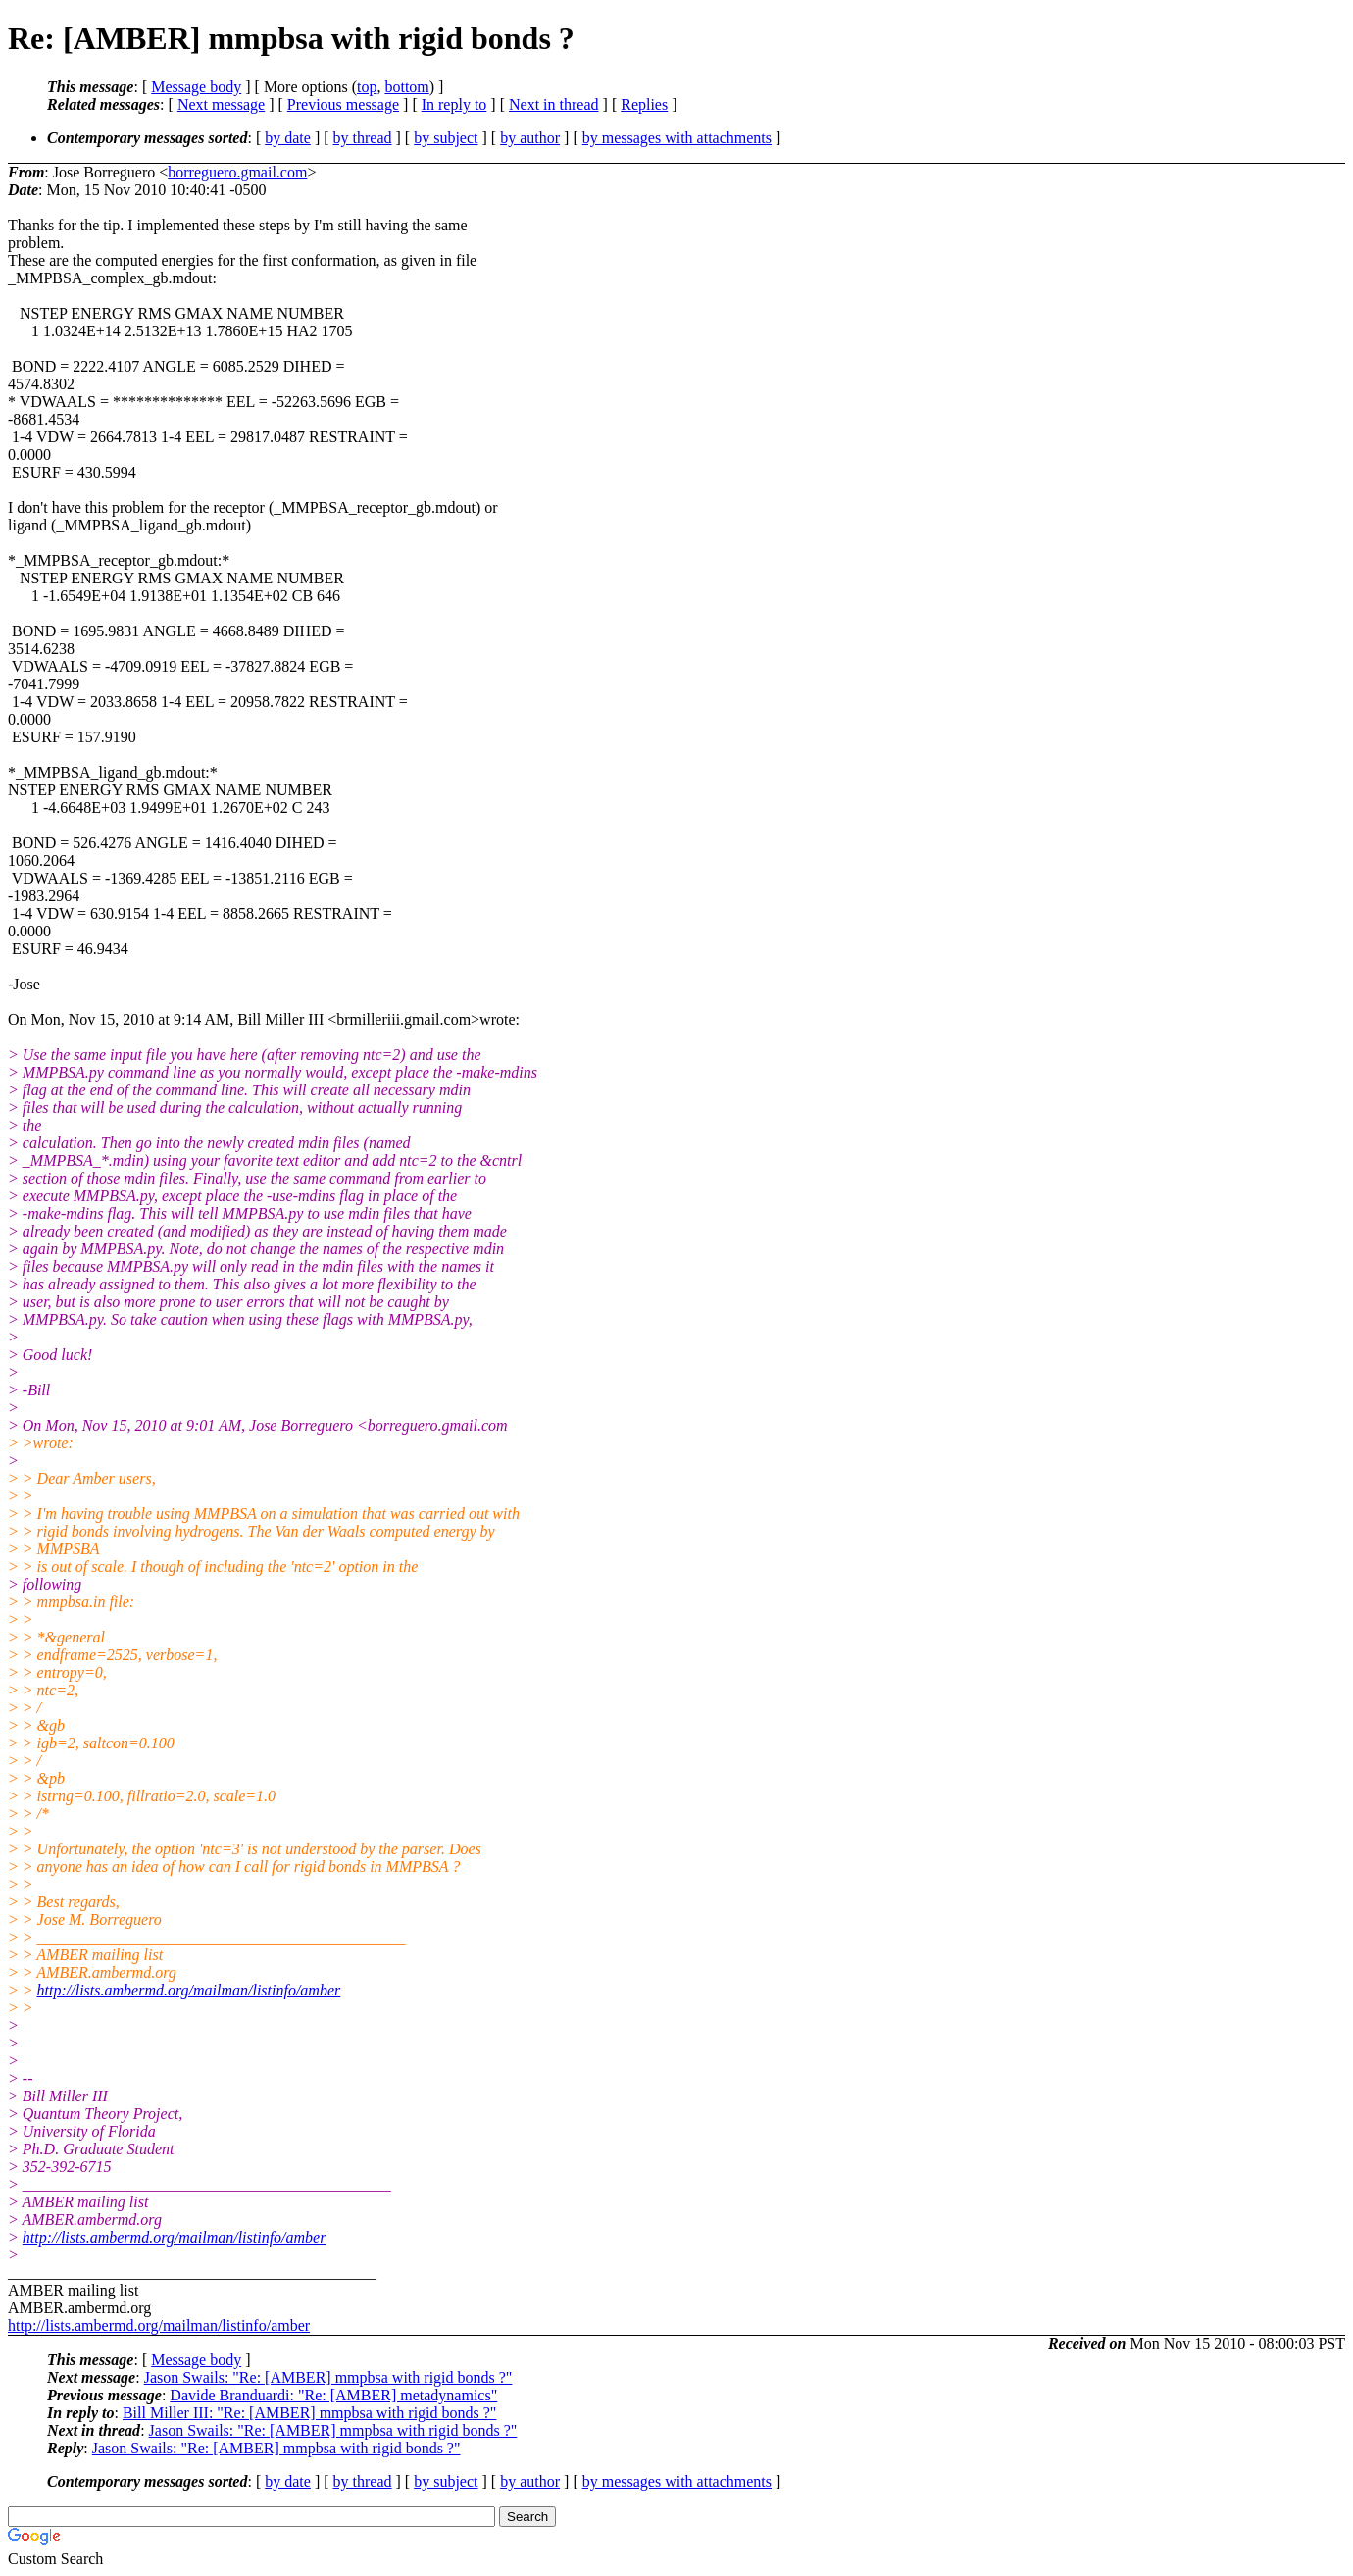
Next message (221, 104)
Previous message (343, 104)
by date (288, 137)
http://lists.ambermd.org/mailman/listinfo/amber (189, 1990)
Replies (644, 104)
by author (530, 137)
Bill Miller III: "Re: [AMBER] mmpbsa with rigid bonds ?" (309, 2412)
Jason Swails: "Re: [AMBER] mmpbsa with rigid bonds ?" (328, 2377)
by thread (362, 137)
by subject (445, 137)
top (366, 86)
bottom (406, 86)
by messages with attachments (677, 137)
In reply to (454, 104)
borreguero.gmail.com (237, 172)
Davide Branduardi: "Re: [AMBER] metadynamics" (333, 2395)
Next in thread (554, 104)
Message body (196, 86)
